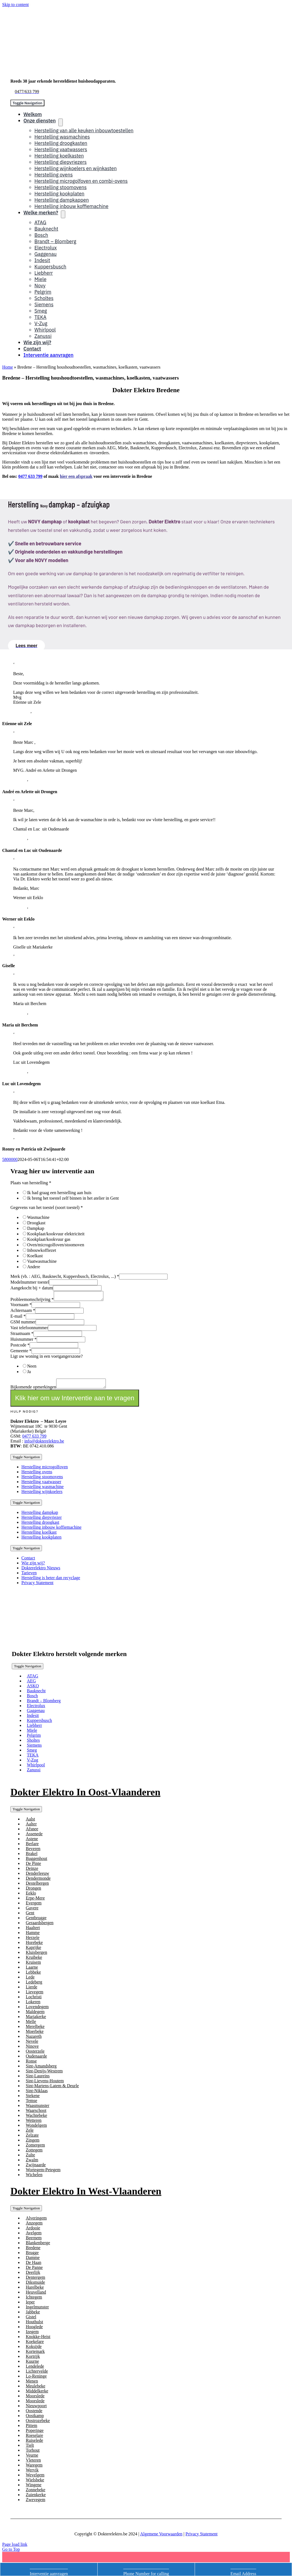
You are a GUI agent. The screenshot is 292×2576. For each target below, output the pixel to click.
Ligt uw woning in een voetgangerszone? (46, 1358)
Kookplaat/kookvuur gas (48, 1239)
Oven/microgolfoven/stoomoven (55, 1244)
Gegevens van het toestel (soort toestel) (46, 1207)
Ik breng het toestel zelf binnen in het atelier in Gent (73, 1198)
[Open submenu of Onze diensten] (60, 122)
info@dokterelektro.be (44, 1444)
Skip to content (15, 4)
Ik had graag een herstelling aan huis (59, 1192)
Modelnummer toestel (29, 1282)
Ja (29, 1373)
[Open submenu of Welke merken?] (63, 214)
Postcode (20, 1346)
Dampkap (35, 1228)
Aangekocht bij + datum (31, 1288)
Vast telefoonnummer (29, 1329)
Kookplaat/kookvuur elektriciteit (55, 1233)
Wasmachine (38, 1217)
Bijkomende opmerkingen (33, 1390)
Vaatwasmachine (42, 1261)
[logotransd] (79, 1637)
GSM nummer (23, 1323)
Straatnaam (21, 1335)
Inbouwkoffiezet (41, 1250)
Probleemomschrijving (32, 1301)
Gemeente (21, 1352)
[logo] (69, 71)
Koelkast (35, 1255)
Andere (33, 1266)
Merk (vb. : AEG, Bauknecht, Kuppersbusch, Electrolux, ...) (64, 1276)
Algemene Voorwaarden (161, 2537)
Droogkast (36, 1222)
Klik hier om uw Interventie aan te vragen (74, 1401)
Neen (31, 1367)
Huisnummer (23, 1340)
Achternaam (22, 1312)
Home (7, 367)
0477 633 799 (30, 476)
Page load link (14, 2547)
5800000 (10, 1159)
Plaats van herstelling (30, 1182)
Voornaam (21, 1306)
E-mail (18, 1317)
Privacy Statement (202, 2537)
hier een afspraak (76, 476)
